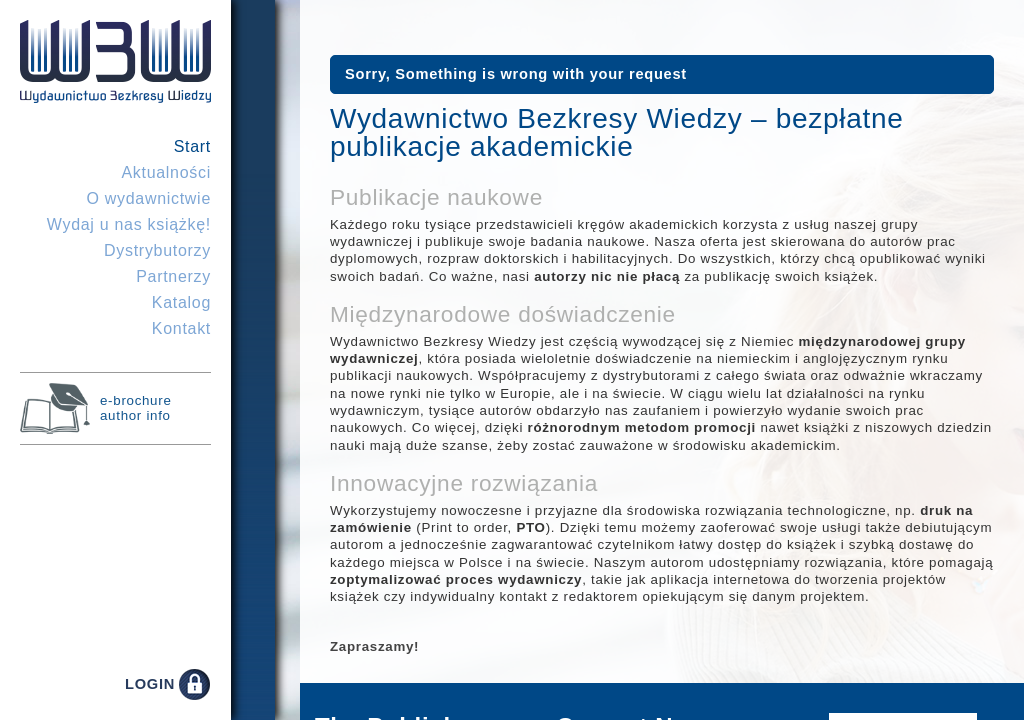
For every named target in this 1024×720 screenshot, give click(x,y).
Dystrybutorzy (157, 250)
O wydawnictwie (148, 198)
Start (192, 146)
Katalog (181, 302)
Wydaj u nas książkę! (129, 224)
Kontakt (181, 328)
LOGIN (150, 684)
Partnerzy (173, 276)
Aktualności (166, 172)
